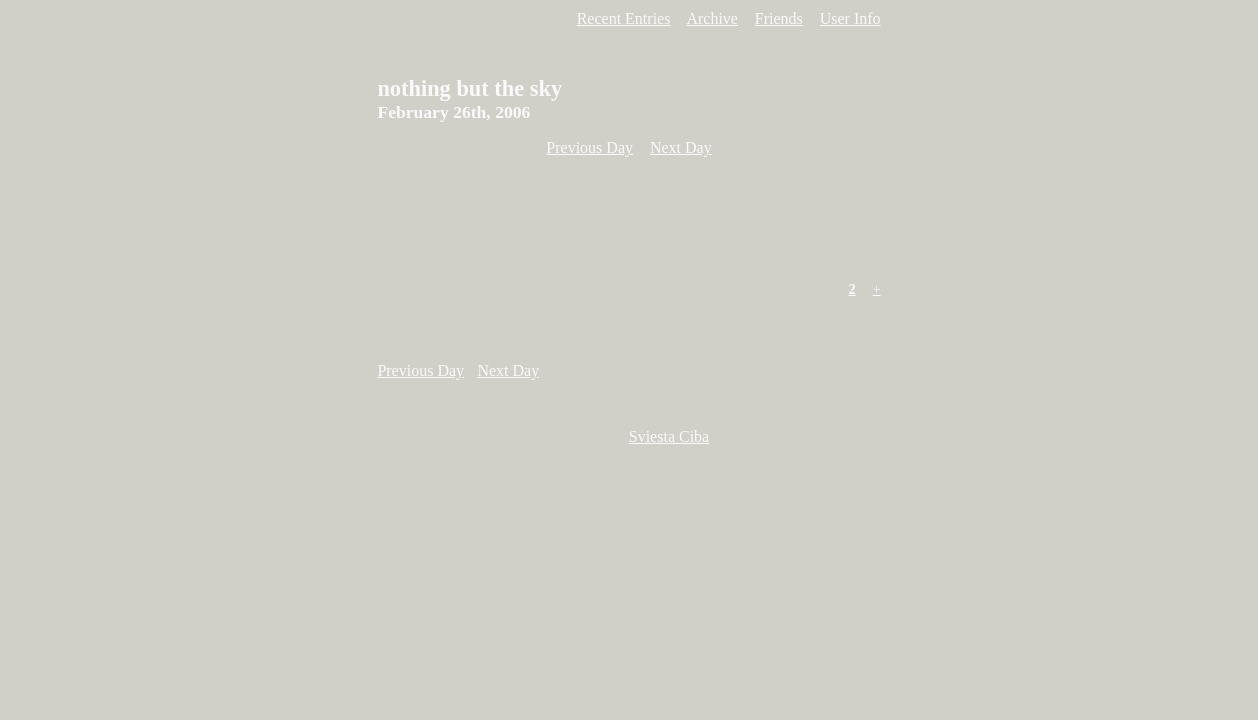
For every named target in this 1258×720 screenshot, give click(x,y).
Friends (779, 18)
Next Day (681, 147)
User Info (850, 18)
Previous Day (589, 147)
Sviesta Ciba (669, 436)
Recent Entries (624, 18)
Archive (712, 18)
